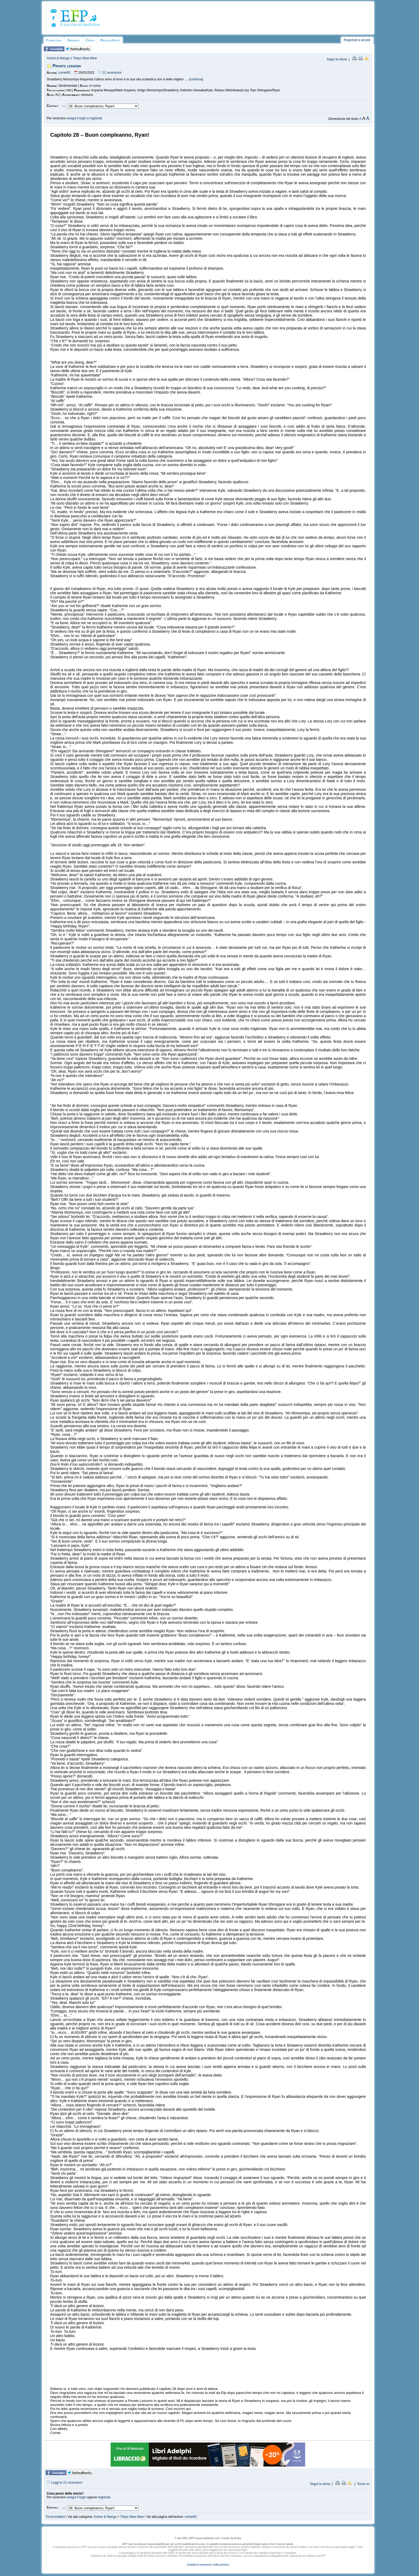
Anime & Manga (58, 58)
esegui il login (76, 118)
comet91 (65, 72)
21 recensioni (110, 72)
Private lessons (67, 66)
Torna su (363, 2484)
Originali (73, 40)
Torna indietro (55, 2517)
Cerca (90, 40)
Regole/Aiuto (110, 40)
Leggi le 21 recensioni (64, 2482)
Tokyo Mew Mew (85, 58)
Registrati (350, 40)
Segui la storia (337, 59)
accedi (365, 40)
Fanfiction (53, 40)
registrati (96, 118)
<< (64, 106)
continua (196, 79)
